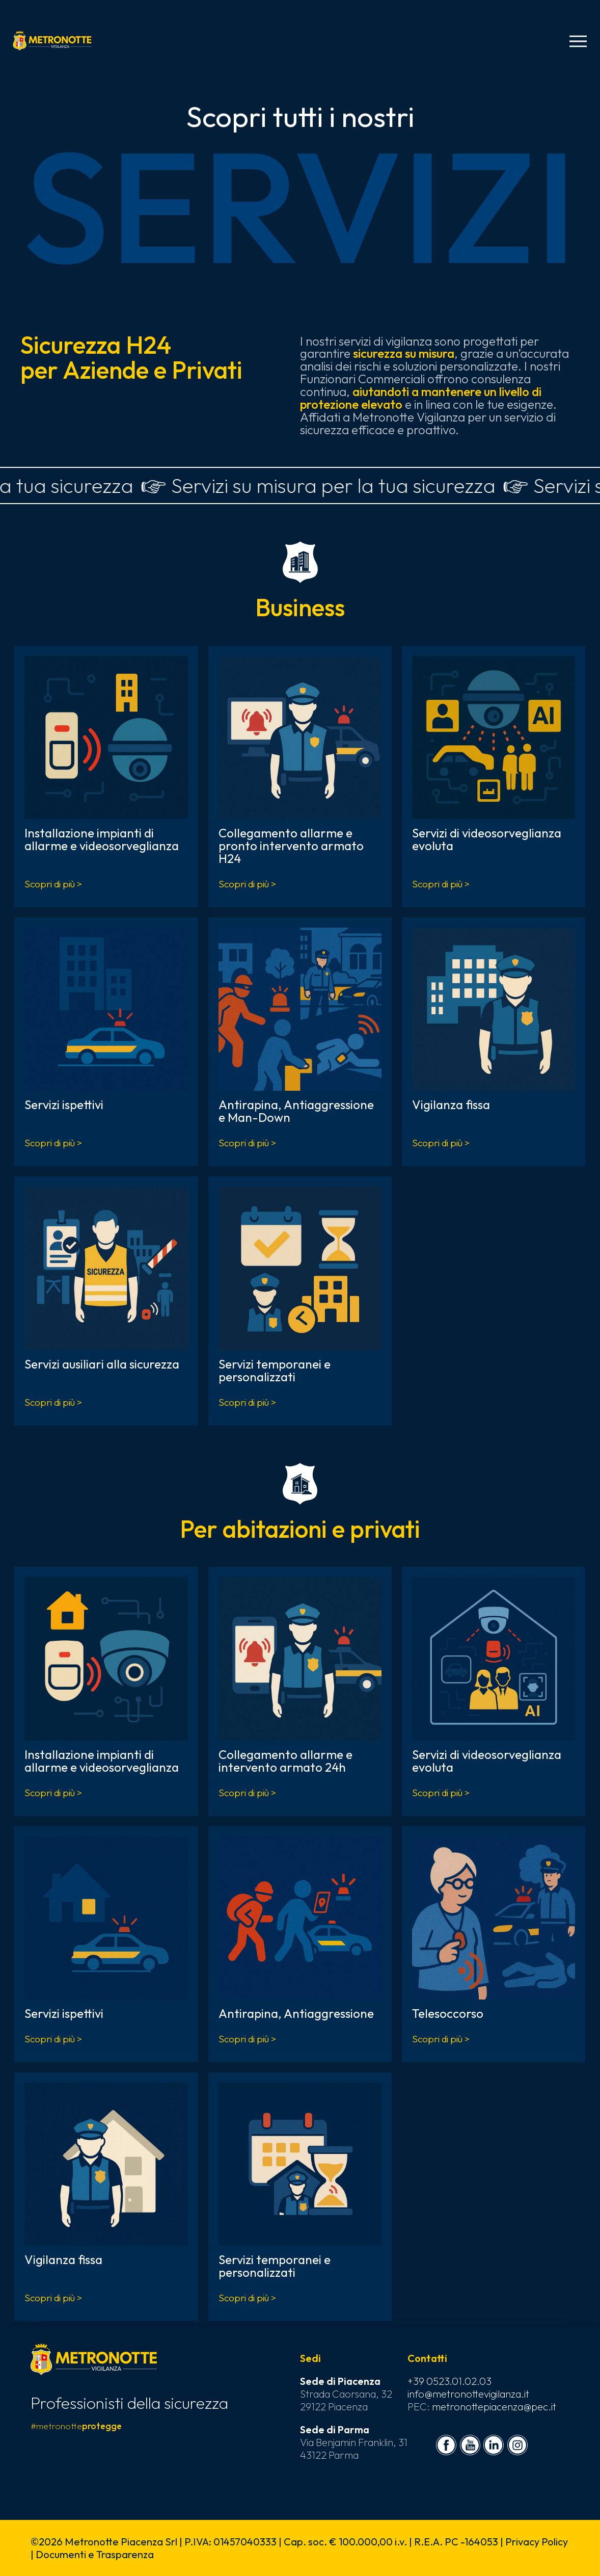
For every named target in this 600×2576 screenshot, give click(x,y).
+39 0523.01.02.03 (449, 2381)
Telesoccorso (447, 2013)
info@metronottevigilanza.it (468, 2393)
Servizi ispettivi (63, 1104)
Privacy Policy (536, 2541)
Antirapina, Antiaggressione (296, 2013)
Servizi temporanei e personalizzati (275, 1370)
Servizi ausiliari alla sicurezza (101, 1364)
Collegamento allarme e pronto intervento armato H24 (291, 845)
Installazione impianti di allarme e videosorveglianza (101, 839)
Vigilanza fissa (451, 1104)
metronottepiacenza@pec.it (494, 2406)
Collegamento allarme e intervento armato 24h (285, 1761)
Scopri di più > (53, 884)
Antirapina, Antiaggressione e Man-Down (296, 1111)
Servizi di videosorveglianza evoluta (486, 839)
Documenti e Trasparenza (95, 2554)
